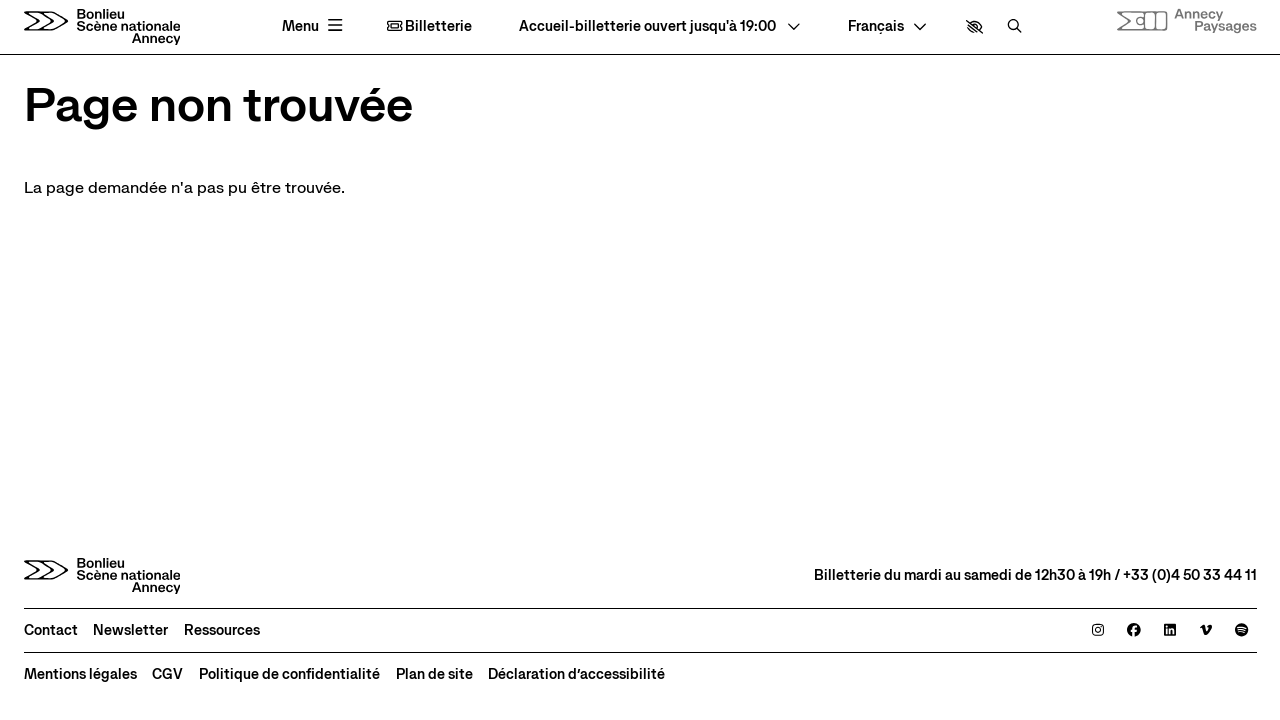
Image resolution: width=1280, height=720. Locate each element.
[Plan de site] (434, 675)
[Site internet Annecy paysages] (1187, 21)
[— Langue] (887, 27)
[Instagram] (1098, 631)
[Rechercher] (1014, 27)
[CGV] (167, 675)
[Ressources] (222, 631)
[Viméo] (1206, 631)
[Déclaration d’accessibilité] (576, 675)
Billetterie (429, 27)
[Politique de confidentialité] (289, 675)
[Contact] (51, 631)
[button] (974, 27)
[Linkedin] (1170, 631)
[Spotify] (1241, 631)
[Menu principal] (315, 26)
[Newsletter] (130, 631)
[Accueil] (102, 27)
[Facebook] (1134, 631)
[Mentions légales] (80, 675)
